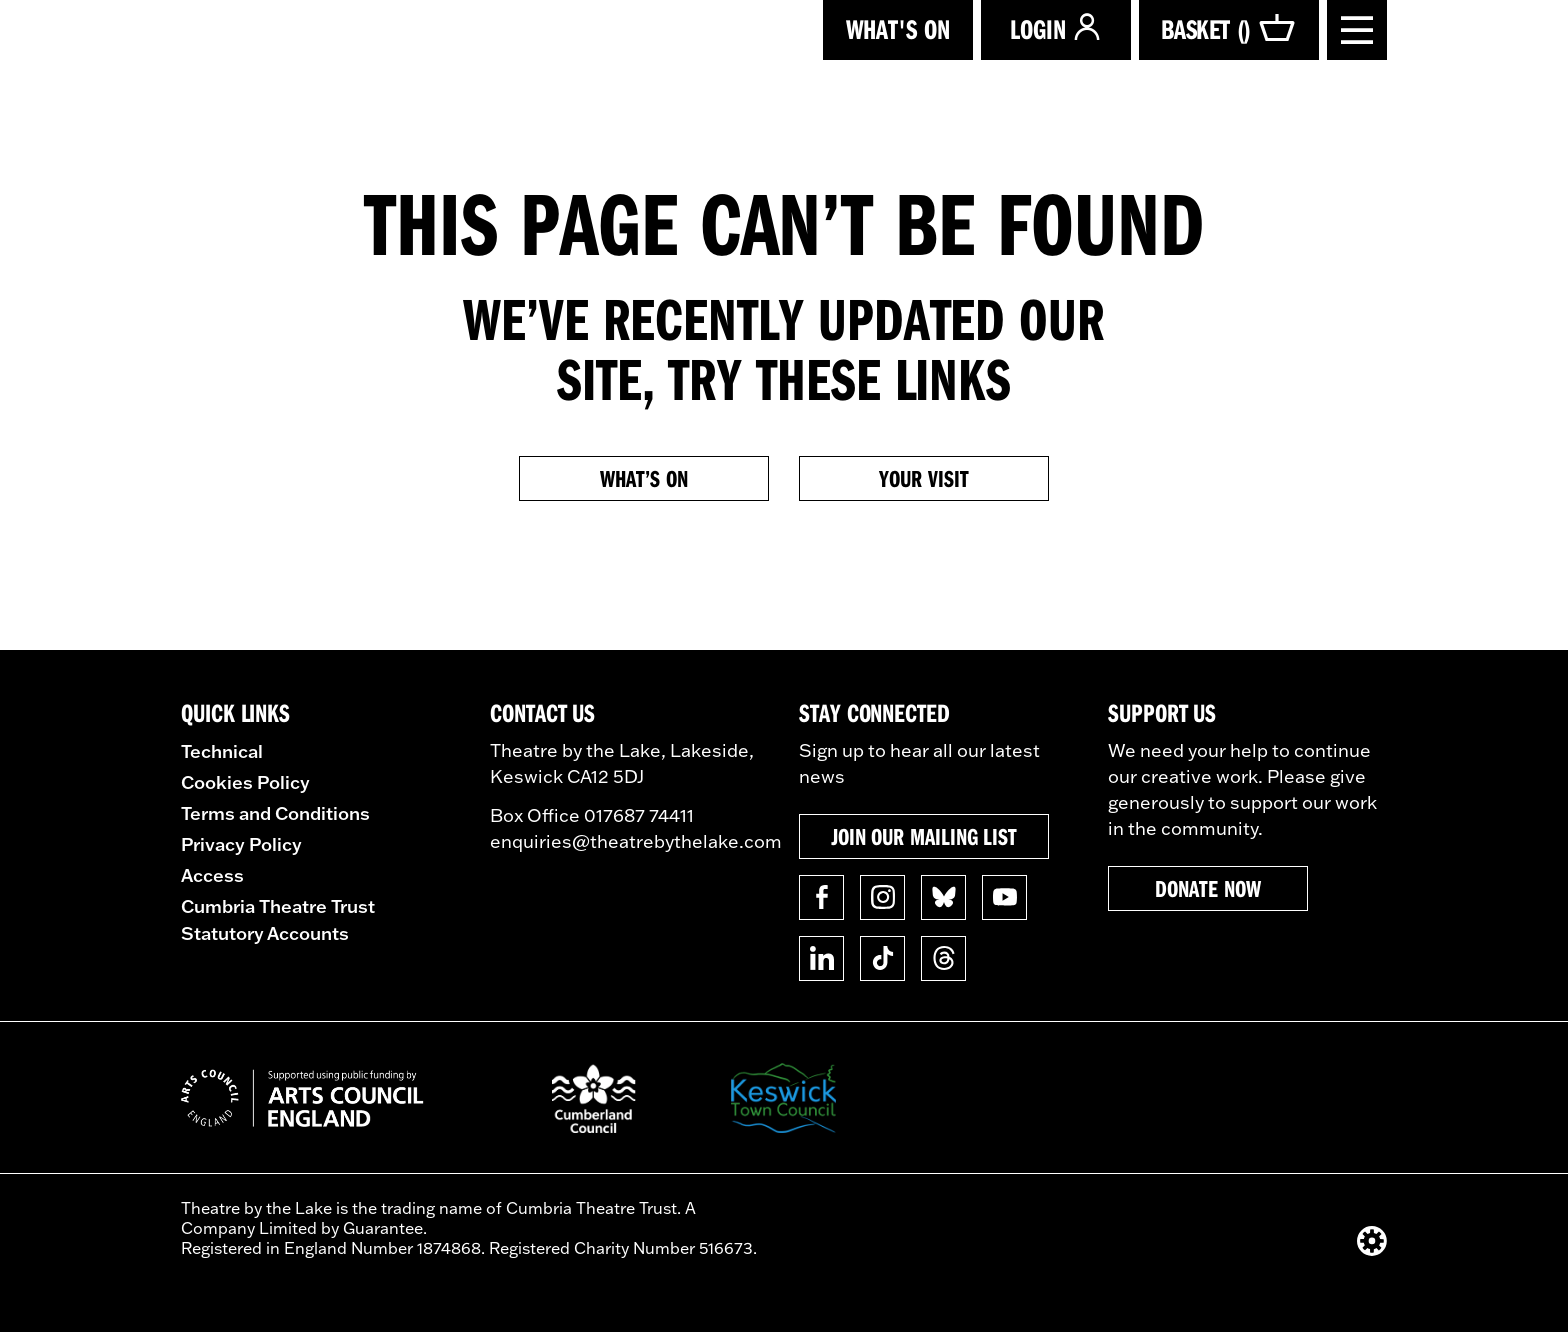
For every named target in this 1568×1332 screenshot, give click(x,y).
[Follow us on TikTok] (882, 958)
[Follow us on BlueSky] (943, 897)
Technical (222, 751)
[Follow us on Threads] (943, 958)
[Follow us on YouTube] (1004, 897)
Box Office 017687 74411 (592, 815)
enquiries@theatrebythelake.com (636, 841)
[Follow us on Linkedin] (821, 958)
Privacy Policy (241, 844)
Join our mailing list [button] (924, 836)
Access (212, 875)
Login (1056, 28)
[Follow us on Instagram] (882, 897)
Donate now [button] (1207, 888)
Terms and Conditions (275, 813)
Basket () (1229, 29)
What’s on (643, 478)
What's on (898, 28)
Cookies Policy (245, 782)
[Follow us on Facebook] (821, 897)
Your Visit (923, 478)
